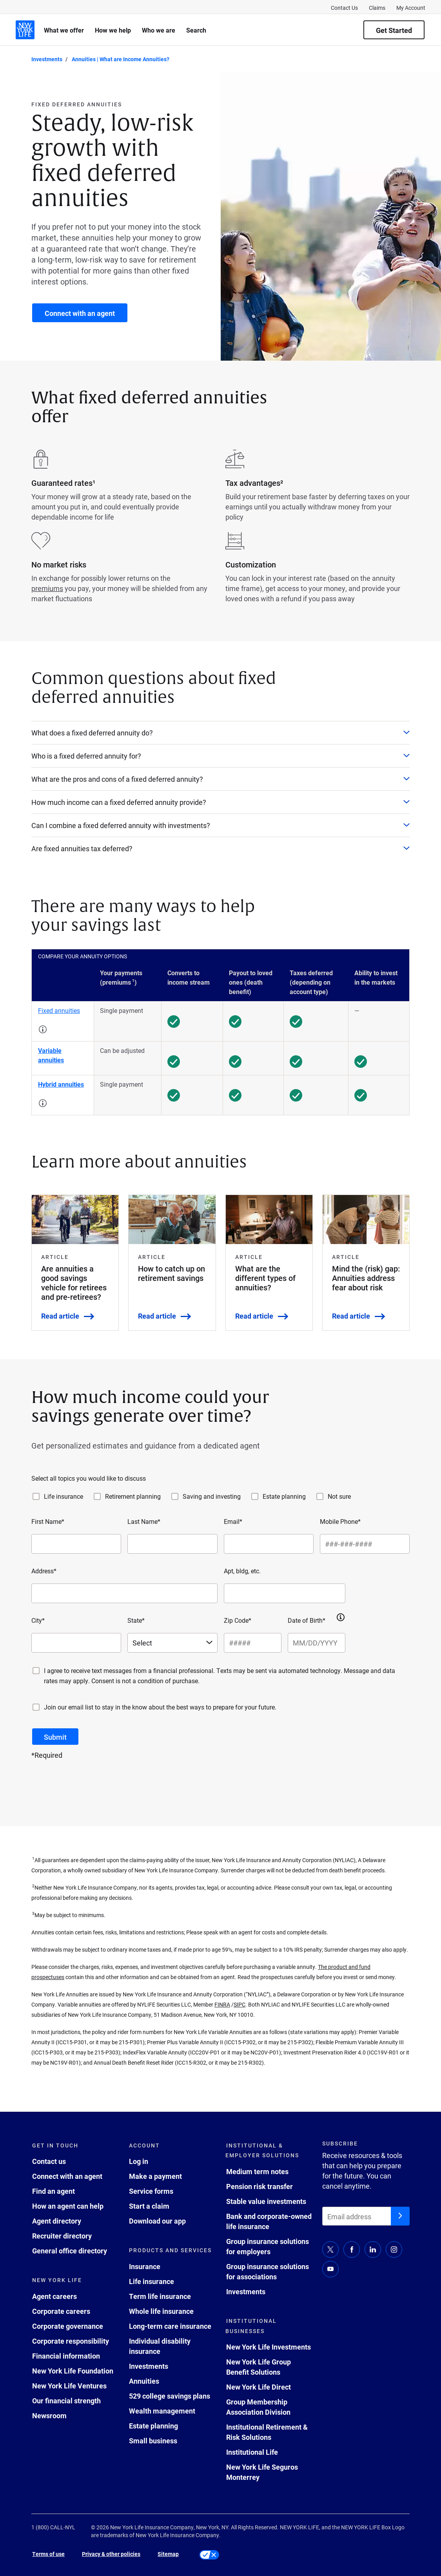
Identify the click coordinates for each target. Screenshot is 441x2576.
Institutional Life (252, 2452)
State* (136, 1620)
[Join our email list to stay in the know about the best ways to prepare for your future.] (36, 1707)
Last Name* (143, 1521)
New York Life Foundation (72, 2370)
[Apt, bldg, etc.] (285, 1593)
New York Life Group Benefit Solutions (258, 2367)
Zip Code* (237, 1620)
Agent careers (54, 2296)
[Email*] (269, 1544)
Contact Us (344, 7)
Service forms (151, 2191)
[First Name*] (76, 1544)
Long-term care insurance (170, 2326)
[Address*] (124, 1593)
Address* (43, 1571)
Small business (153, 2440)
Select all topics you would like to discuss (88, 1478)
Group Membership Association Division (258, 2407)
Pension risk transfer (259, 2186)
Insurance (144, 2266)
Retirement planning (133, 1496)
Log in (138, 2161)
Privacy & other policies (111, 2554)
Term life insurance (160, 2296)
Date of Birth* (306, 1620)
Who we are (158, 30)
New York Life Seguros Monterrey (262, 2472)
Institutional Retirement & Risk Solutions (267, 2432)
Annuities (144, 2381)
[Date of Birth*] (316, 1643)
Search (196, 30)
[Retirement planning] (97, 1496)
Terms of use (48, 2554)
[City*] (76, 1643)
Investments (148, 2366)
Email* (233, 1521)
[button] (42, 1029)
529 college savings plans (169, 2396)
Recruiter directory (62, 2235)
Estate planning (284, 1496)
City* (38, 1620)
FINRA (222, 2004)
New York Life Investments (268, 2347)
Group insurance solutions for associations (267, 2271)
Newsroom (49, 2415)
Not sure (339, 1496)
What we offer (64, 30)
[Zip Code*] (252, 1643)
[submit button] (55, 1737)
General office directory (69, 2250)
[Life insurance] (36, 1496)
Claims (377, 7)
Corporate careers (61, 2311)
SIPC (239, 2004)
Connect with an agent (67, 2176)
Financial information (66, 2356)
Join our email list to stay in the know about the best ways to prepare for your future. (160, 1707)
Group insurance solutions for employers (267, 2246)
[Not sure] (320, 1496)
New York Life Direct (258, 2387)
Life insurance (63, 1496)
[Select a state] (172, 1643)
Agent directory (56, 2221)
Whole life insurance (161, 2311)
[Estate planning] (255, 1496)
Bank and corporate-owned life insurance (269, 2221)
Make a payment (155, 2176)
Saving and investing (212, 1496)
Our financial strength (66, 2400)
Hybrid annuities (61, 1084)
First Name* (47, 1521)
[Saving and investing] (175, 1496)
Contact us (49, 2161)
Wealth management (162, 2410)
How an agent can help (67, 2206)
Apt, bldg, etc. (242, 1571)
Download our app (157, 2221)
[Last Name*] (172, 1544)
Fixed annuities (59, 1010)
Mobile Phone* (340, 1521)
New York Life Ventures (69, 2385)
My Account (410, 7)
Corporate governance (67, 2326)
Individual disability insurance (160, 2346)
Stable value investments (266, 2201)
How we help (113, 30)
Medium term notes (257, 2171)
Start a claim (149, 2206)
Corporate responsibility (70, 2341)
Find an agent (53, 2191)
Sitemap (168, 2554)
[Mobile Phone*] (365, 1544)
